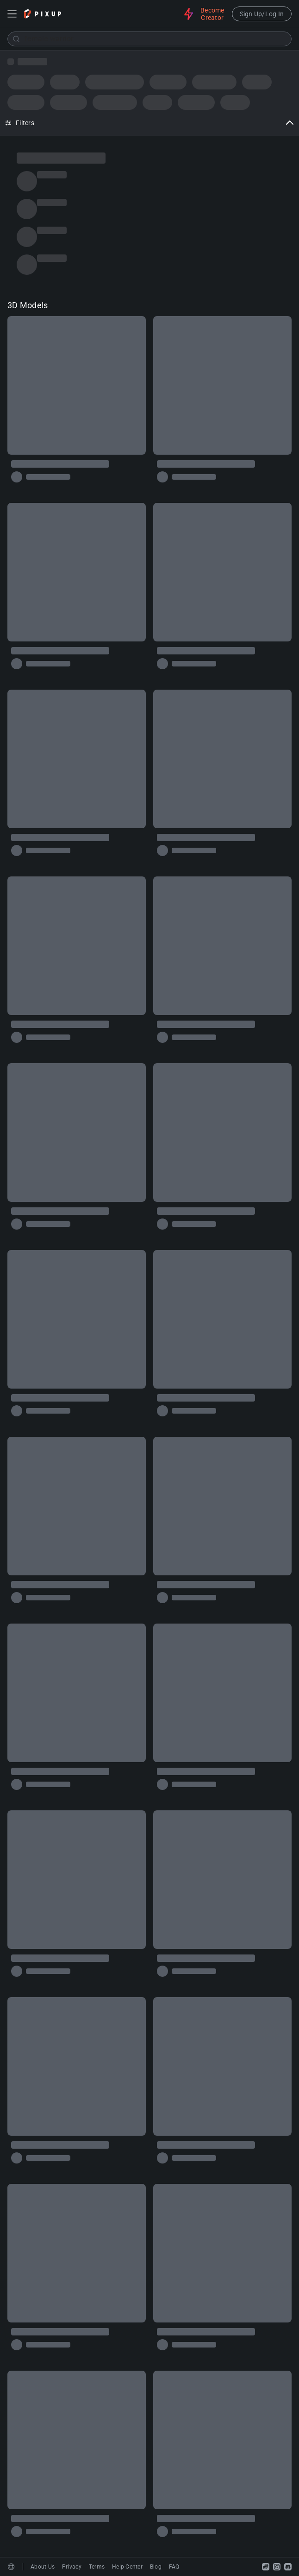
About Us (43, 2566)
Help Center (127, 2566)
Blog (156, 2566)
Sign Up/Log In (262, 14)
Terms (97, 2566)
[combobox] (149, 39)
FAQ (174, 2566)
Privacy (71, 2566)
